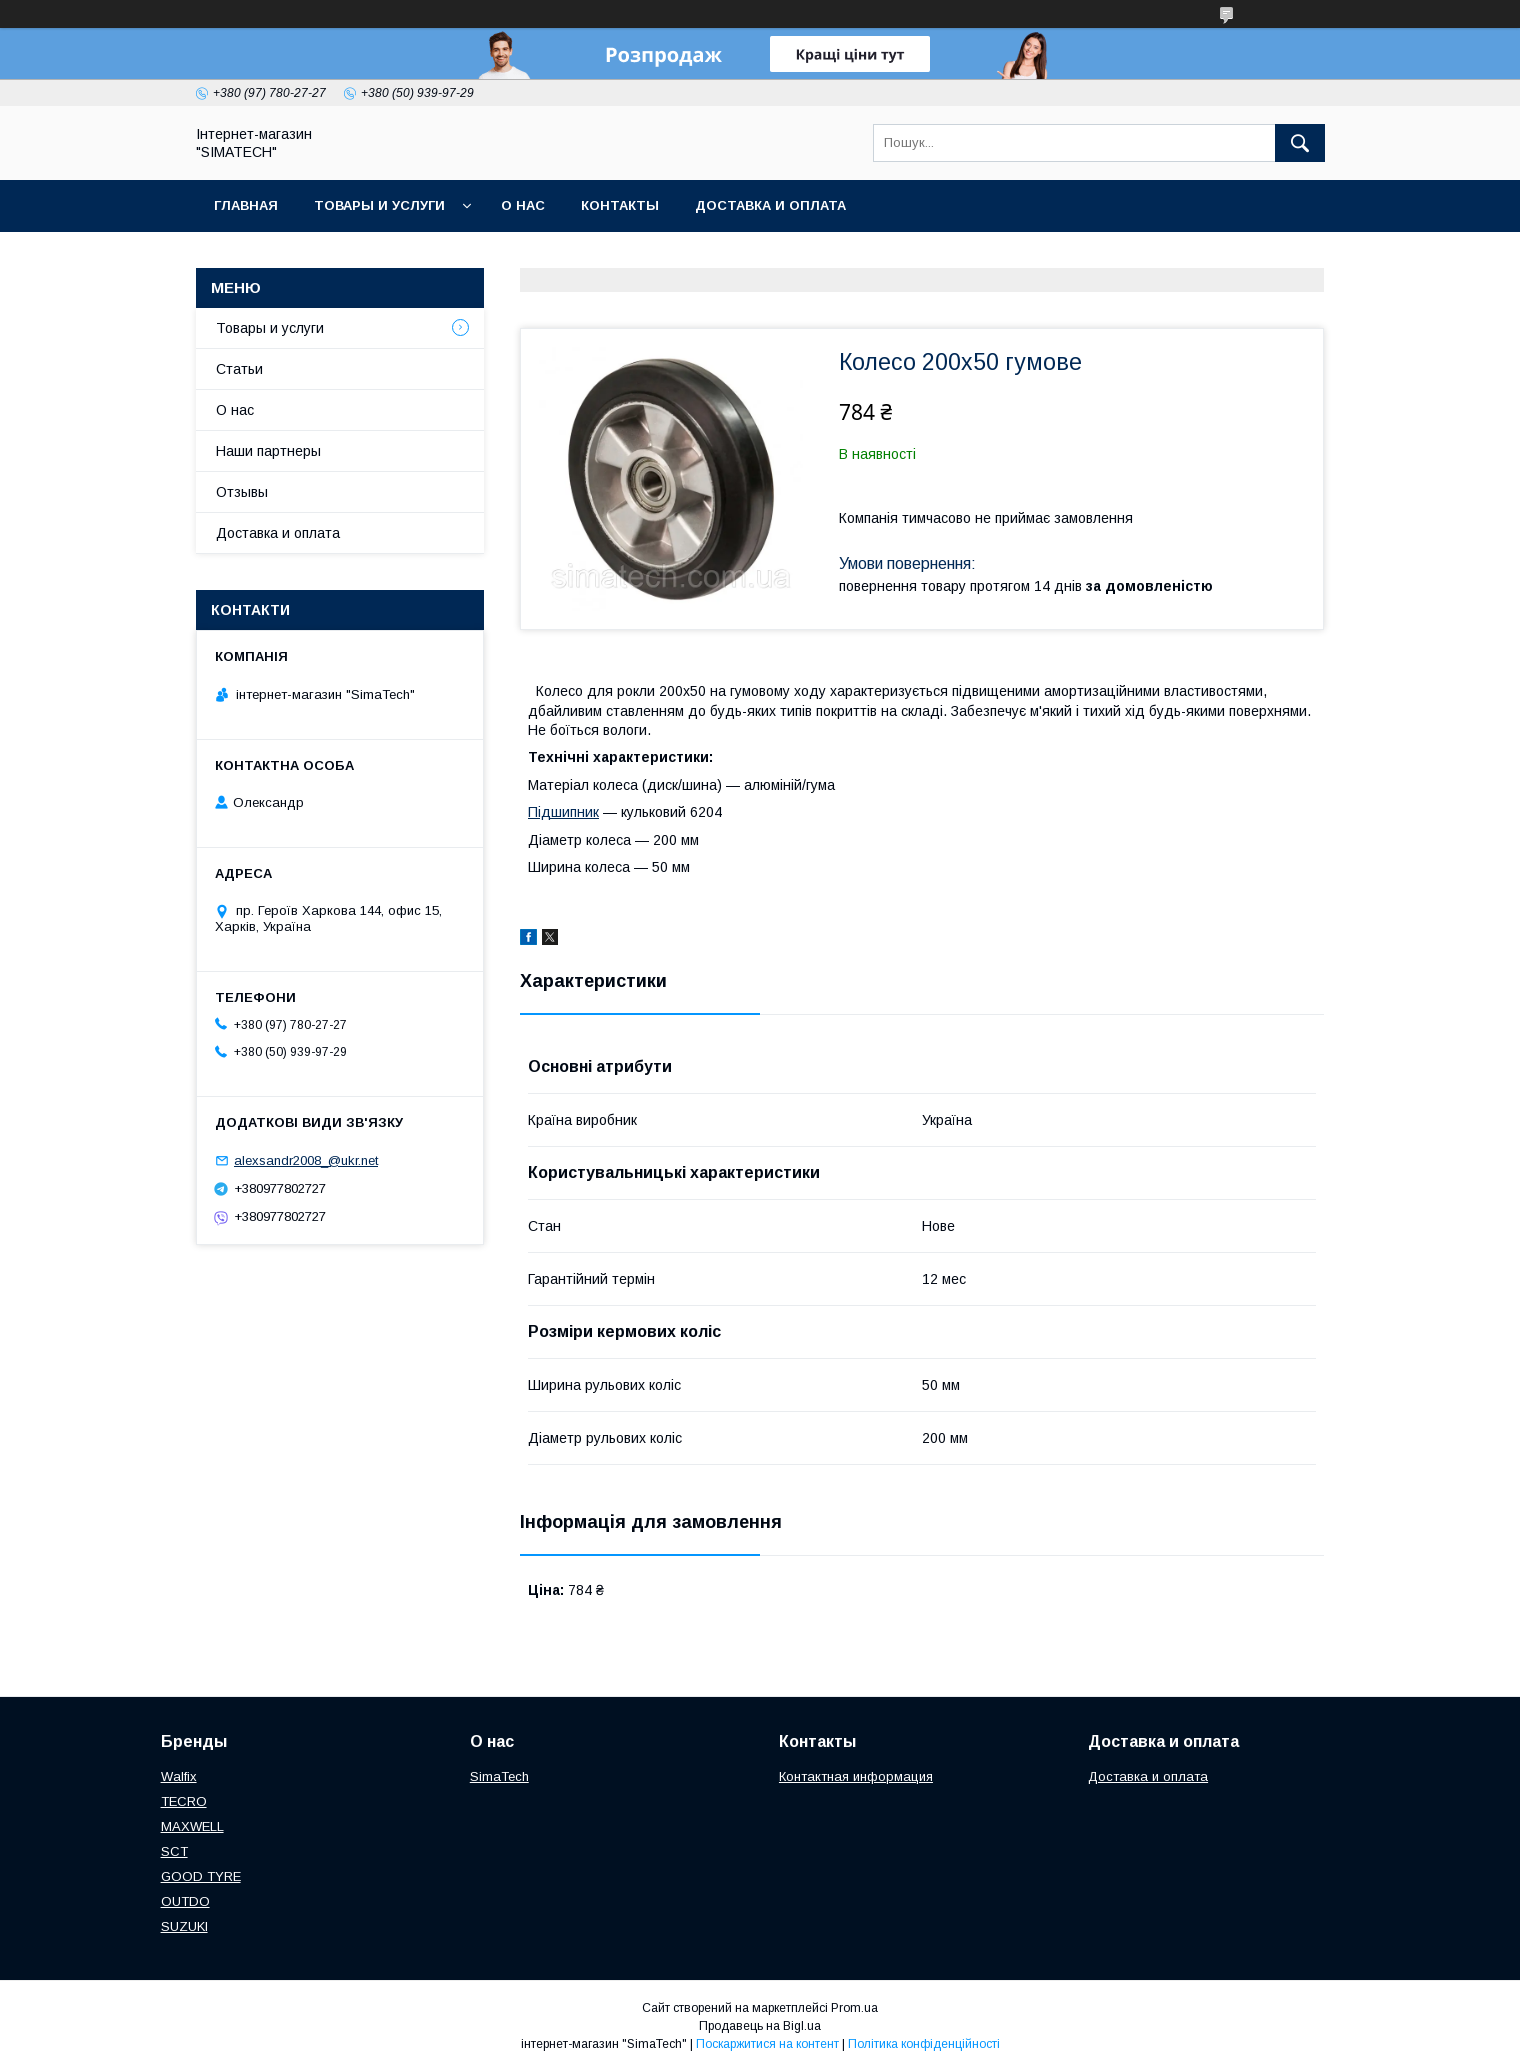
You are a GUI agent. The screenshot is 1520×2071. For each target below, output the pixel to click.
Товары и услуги (379, 205)
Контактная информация (856, 1776)
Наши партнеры (268, 451)
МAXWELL (192, 1826)
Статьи (239, 369)
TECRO (184, 1801)
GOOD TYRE (201, 1876)
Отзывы (242, 492)
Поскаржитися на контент (767, 2044)
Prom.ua (854, 2008)
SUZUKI (184, 1926)
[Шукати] (1300, 143)
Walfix (179, 1776)
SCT (174, 1851)
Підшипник (563, 812)
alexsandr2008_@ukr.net (306, 1160)
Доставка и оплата (770, 205)
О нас (523, 205)
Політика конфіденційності (924, 2044)
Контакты (620, 205)
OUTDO (185, 1901)
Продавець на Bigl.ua (760, 2026)
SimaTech (499, 1776)
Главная (246, 205)
